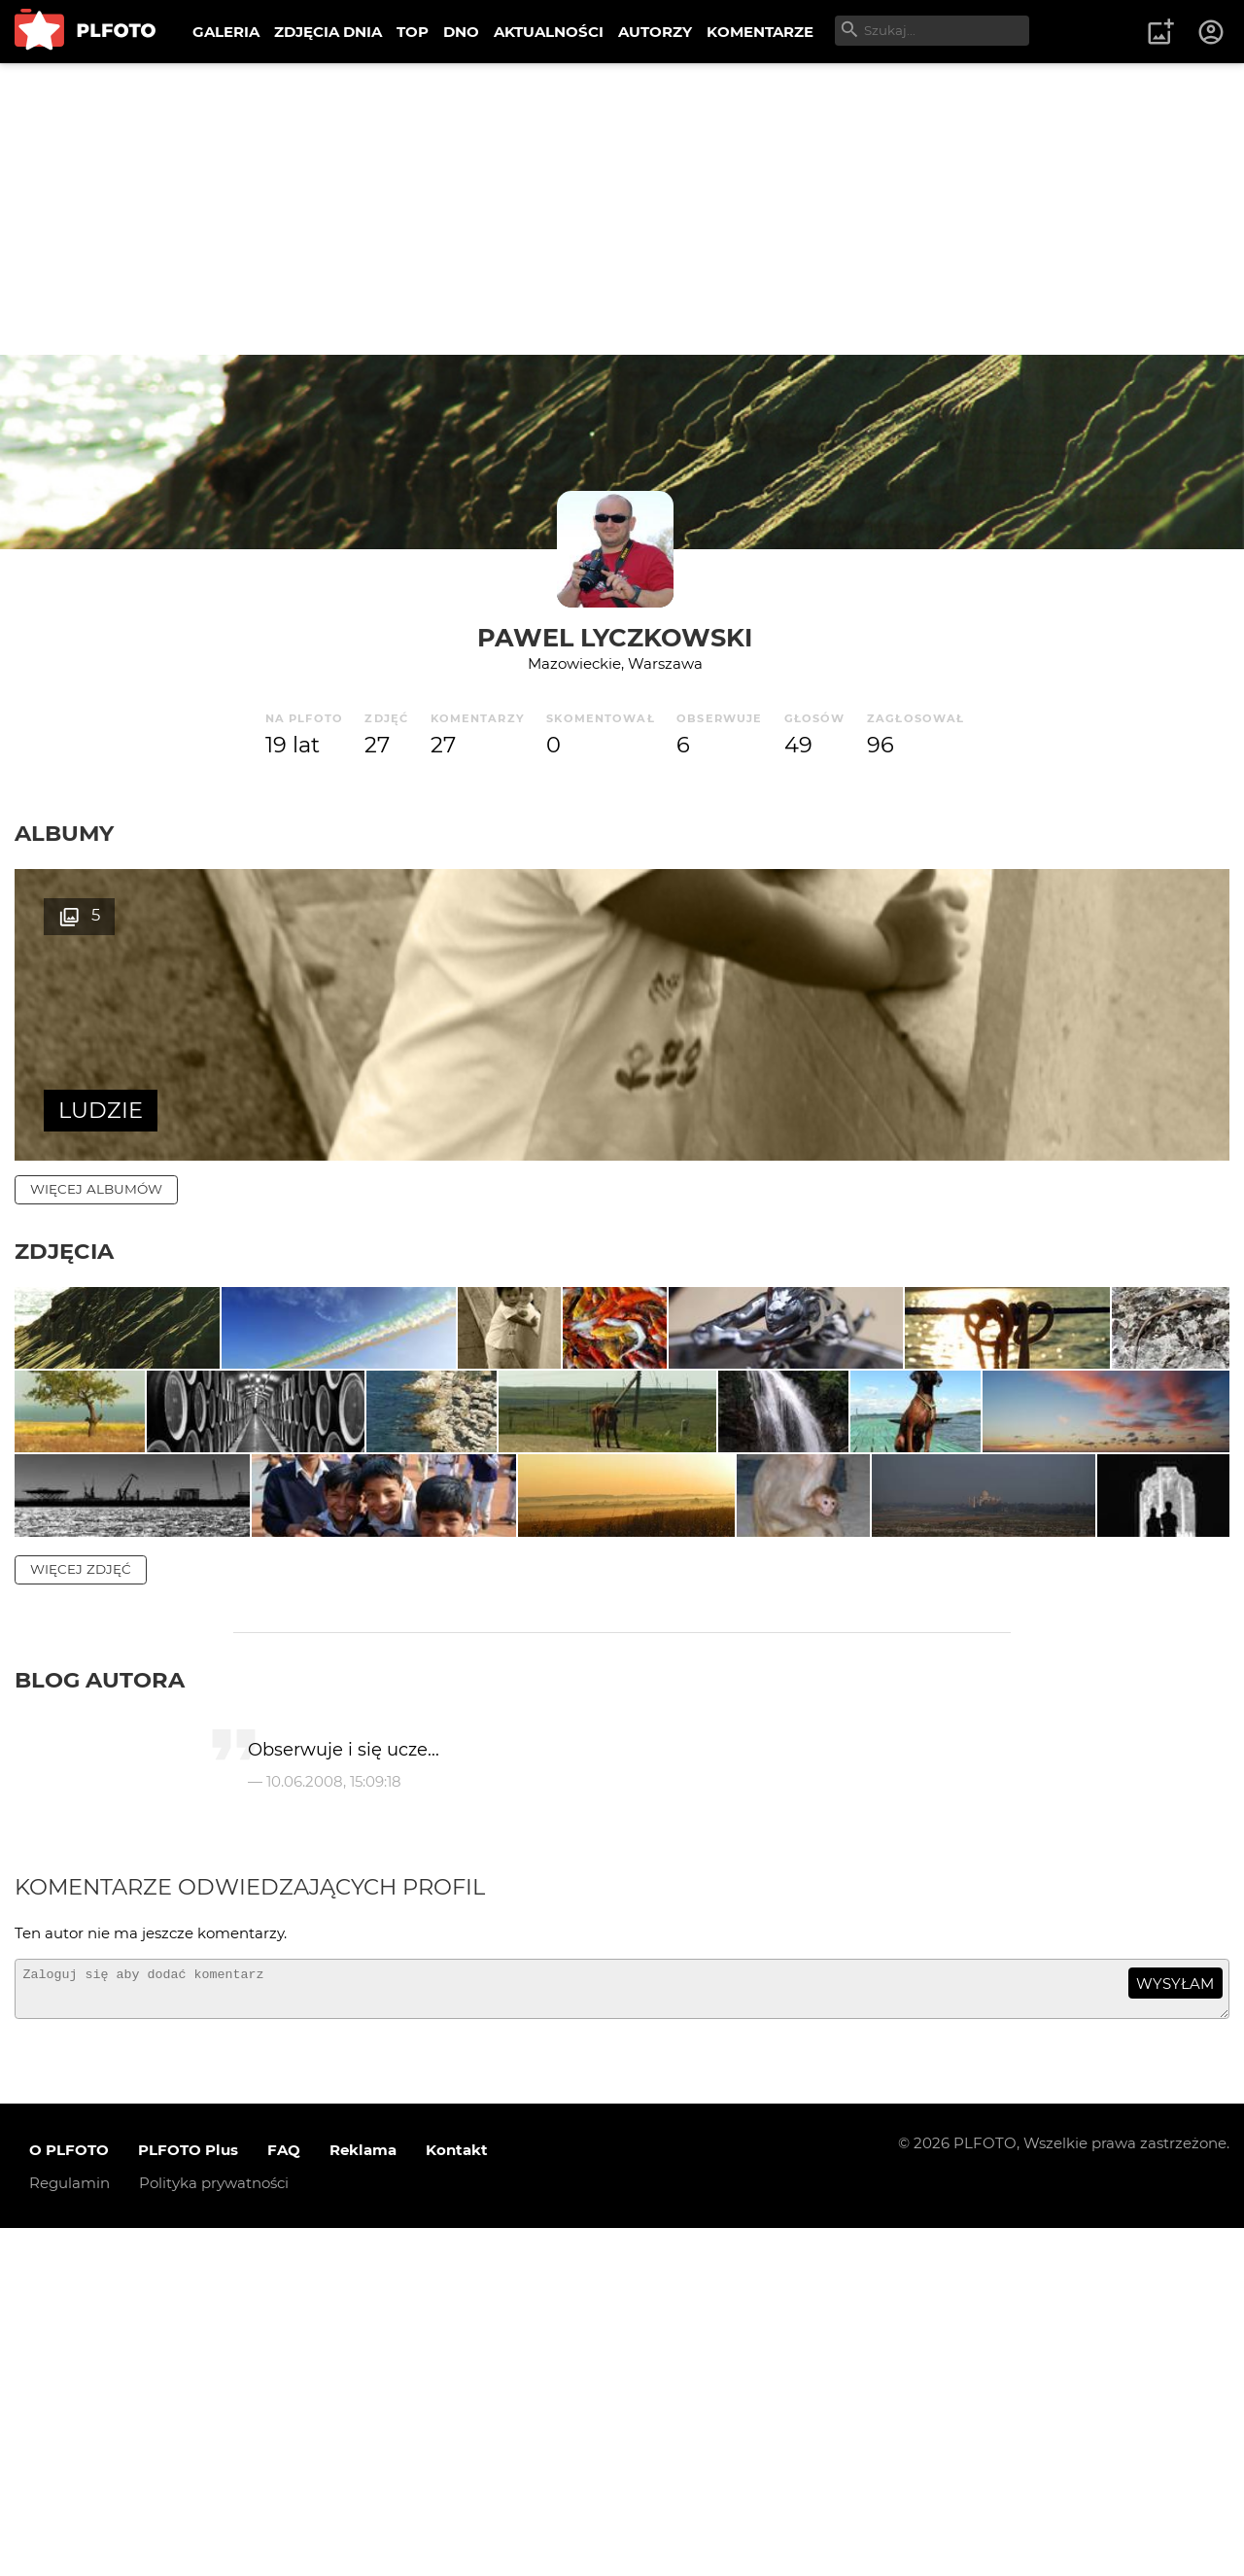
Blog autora (100, 2020)
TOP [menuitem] (413, 31)
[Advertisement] (622, 209)
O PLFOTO (69, 2498)
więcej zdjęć (80, 1909)
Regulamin (69, 2531)
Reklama (363, 2498)
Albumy (64, 833)
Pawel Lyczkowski (614, 637)
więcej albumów (96, 1189)
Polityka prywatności (214, 2531)
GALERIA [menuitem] (225, 31)
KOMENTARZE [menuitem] (760, 31)
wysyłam (1175, 2323)
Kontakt (457, 2498)
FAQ (283, 2498)
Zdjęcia (64, 1251)
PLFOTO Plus (188, 2498)
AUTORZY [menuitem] (655, 31)
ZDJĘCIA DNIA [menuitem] (328, 31)
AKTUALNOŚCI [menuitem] (549, 31)
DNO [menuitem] (461, 31)
